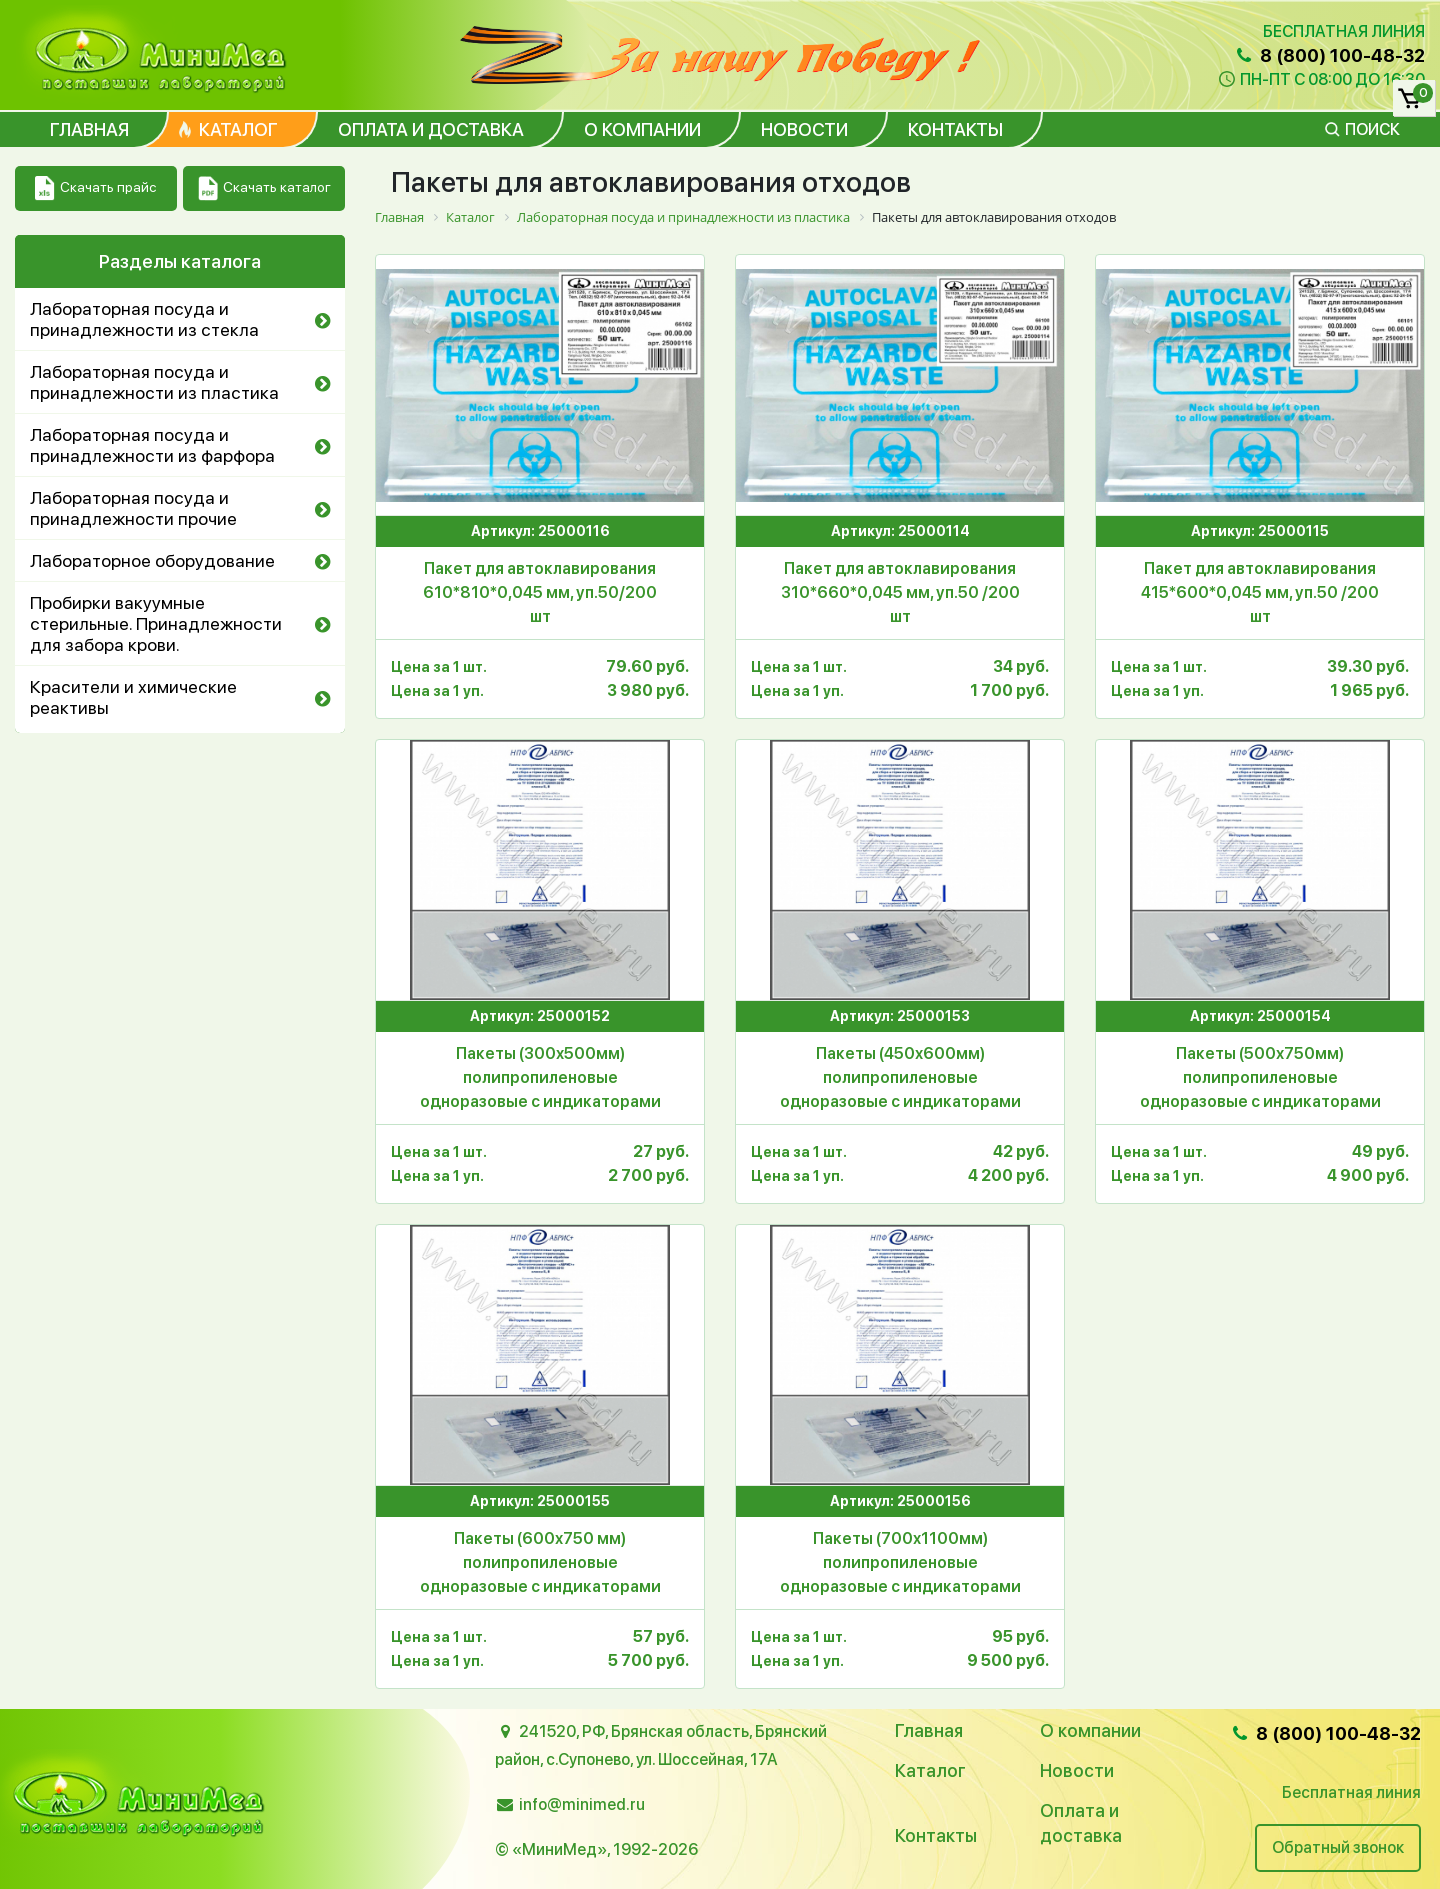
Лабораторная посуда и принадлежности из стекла (144, 319)
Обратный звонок (1338, 1847)
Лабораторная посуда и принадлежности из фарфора (152, 445)
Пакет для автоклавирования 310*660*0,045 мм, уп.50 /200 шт (900, 592)
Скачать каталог (264, 188)
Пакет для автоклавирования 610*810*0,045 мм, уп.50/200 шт (540, 592)
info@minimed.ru (582, 1804)
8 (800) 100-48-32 (1329, 55)
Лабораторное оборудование (152, 560)
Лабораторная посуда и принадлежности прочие (133, 508)
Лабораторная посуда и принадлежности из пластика (154, 382)
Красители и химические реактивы (133, 697)
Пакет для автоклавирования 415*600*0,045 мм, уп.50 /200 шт (1260, 592)
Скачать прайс (95, 188)
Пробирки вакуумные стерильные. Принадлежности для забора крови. (156, 623)
